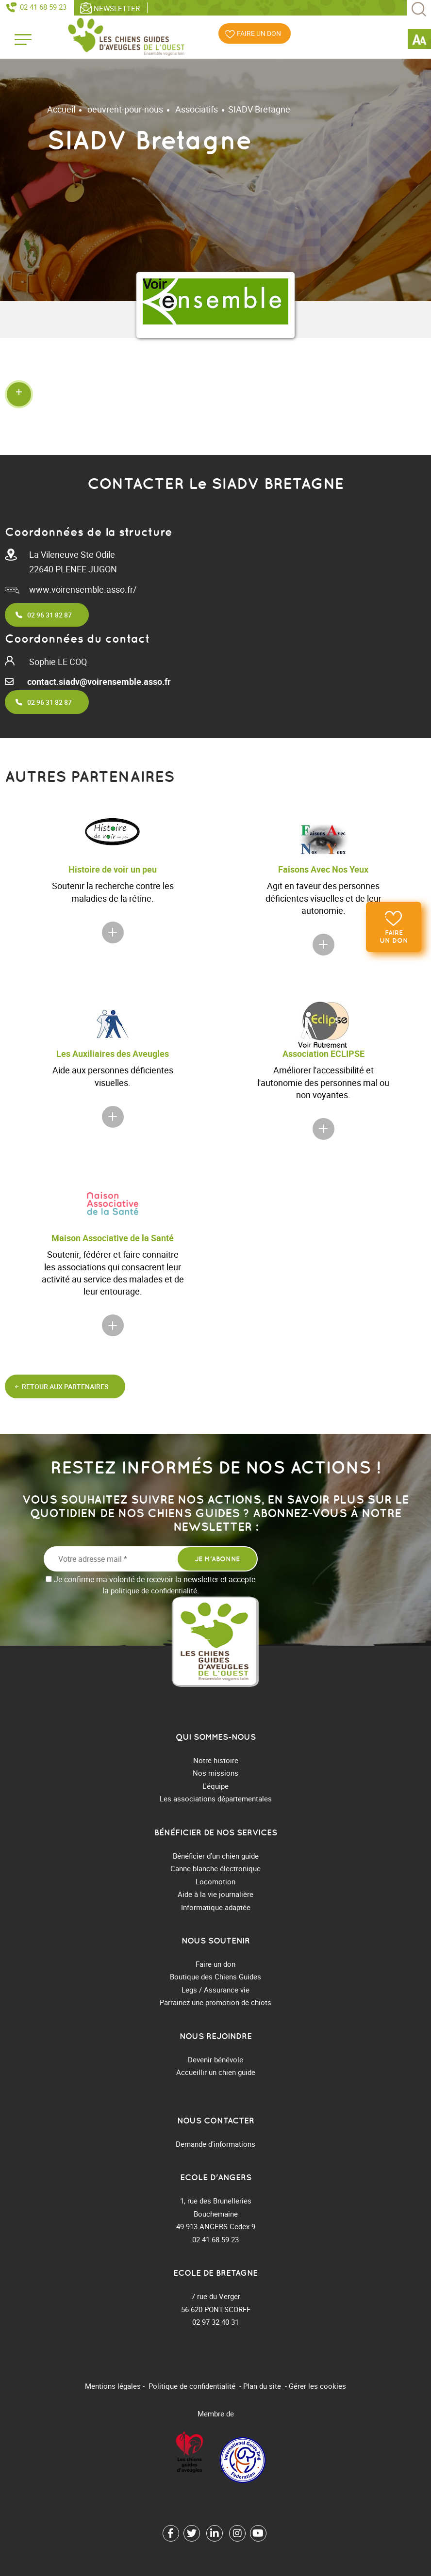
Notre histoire (215, 1760)
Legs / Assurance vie (215, 1989)
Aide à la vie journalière (215, 1894)
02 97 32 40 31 (215, 2322)
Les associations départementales (216, 1798)
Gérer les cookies (317, 2386)
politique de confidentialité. (155, 1590)
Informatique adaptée (215, 1907)
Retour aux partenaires (65, 1386)
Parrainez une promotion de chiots (215, 2002)
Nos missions (215, 1773)
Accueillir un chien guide (215, 2072)
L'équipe (215, 1786)
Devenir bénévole (215, 2059)
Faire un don (394, 936)
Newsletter (117, 8)
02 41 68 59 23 (43, 7)
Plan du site (262, 2386)
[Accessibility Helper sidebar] (419, 40)
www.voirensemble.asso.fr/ (82, 589)
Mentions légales (113, 2386)
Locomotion (215, 1881)
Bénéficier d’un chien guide (216, 1856)
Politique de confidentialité (192, 2386)
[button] (215, 394)
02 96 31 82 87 (49, 614)
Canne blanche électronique (215, 1868)
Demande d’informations (215, 2144)
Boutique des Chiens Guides (215, 1976)
